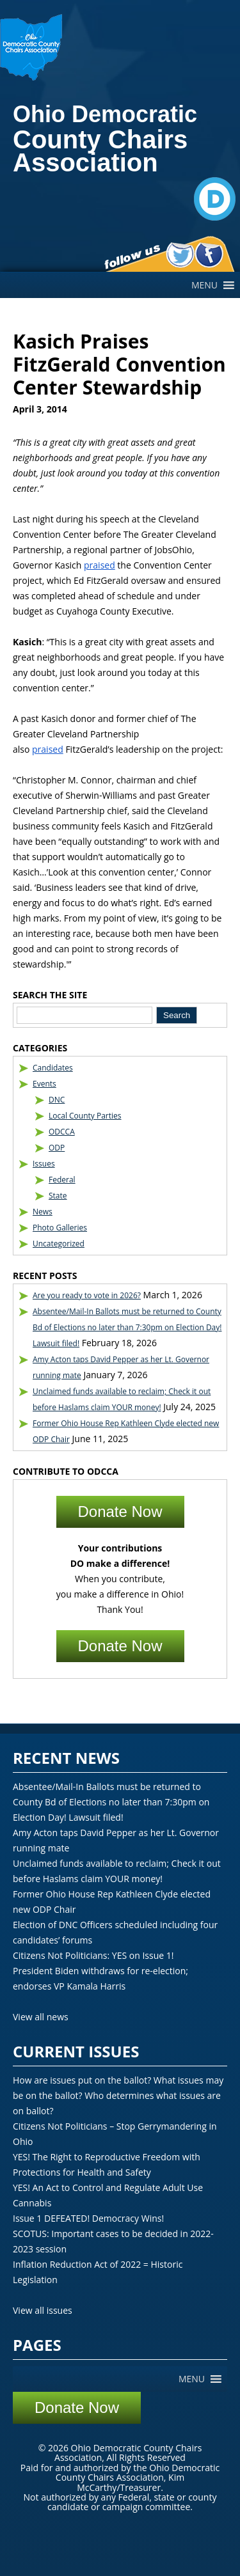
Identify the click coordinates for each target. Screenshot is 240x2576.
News (42, 1211)
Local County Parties (85, 1115)
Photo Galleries (60, 1227)
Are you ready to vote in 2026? (87, 1295)
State (58, 1195)
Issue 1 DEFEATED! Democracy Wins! (88, 2218)
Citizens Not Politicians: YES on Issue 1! (93, 1955)
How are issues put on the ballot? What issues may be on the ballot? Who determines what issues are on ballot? (118, 2095)
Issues (44, 1163)
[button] (204, 285)
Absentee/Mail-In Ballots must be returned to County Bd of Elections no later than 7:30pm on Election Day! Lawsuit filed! (127, 1327)
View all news (40, 2017)
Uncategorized (58, 1243)
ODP (57, 1147)
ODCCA (62, 1131)
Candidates (53, 1067)
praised (99, 565)
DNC (57, 1099)
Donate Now (119, 1511)
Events (44, 1083)
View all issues (42, 2310)
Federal (62, 1179)
